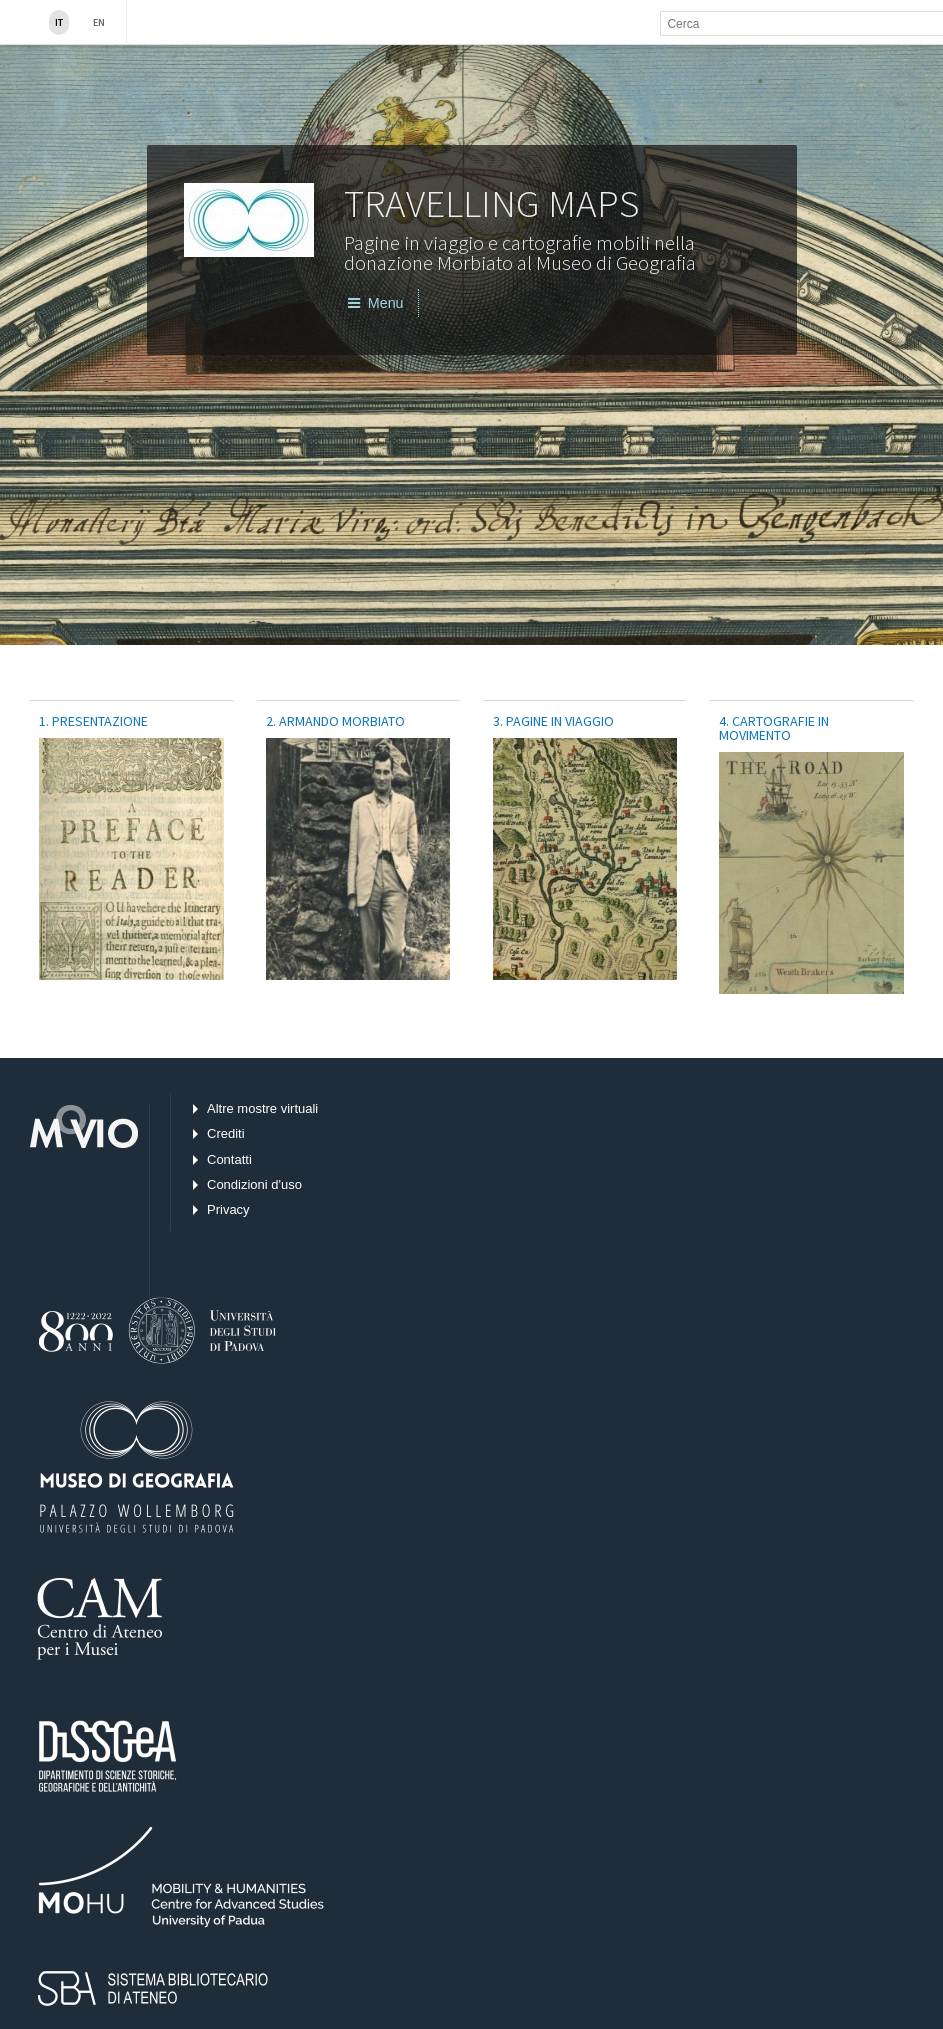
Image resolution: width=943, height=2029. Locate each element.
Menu (376, 303)
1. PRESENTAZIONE (93, 721)
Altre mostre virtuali (262, 1108)
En (99, 22)
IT (59, 22)
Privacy (228, 1209)
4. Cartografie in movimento (774, 728)
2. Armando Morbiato (335, 721)
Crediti (226, 1133)
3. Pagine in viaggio (553, 721)
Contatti (229, 1159)
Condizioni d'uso (254, 1184)
